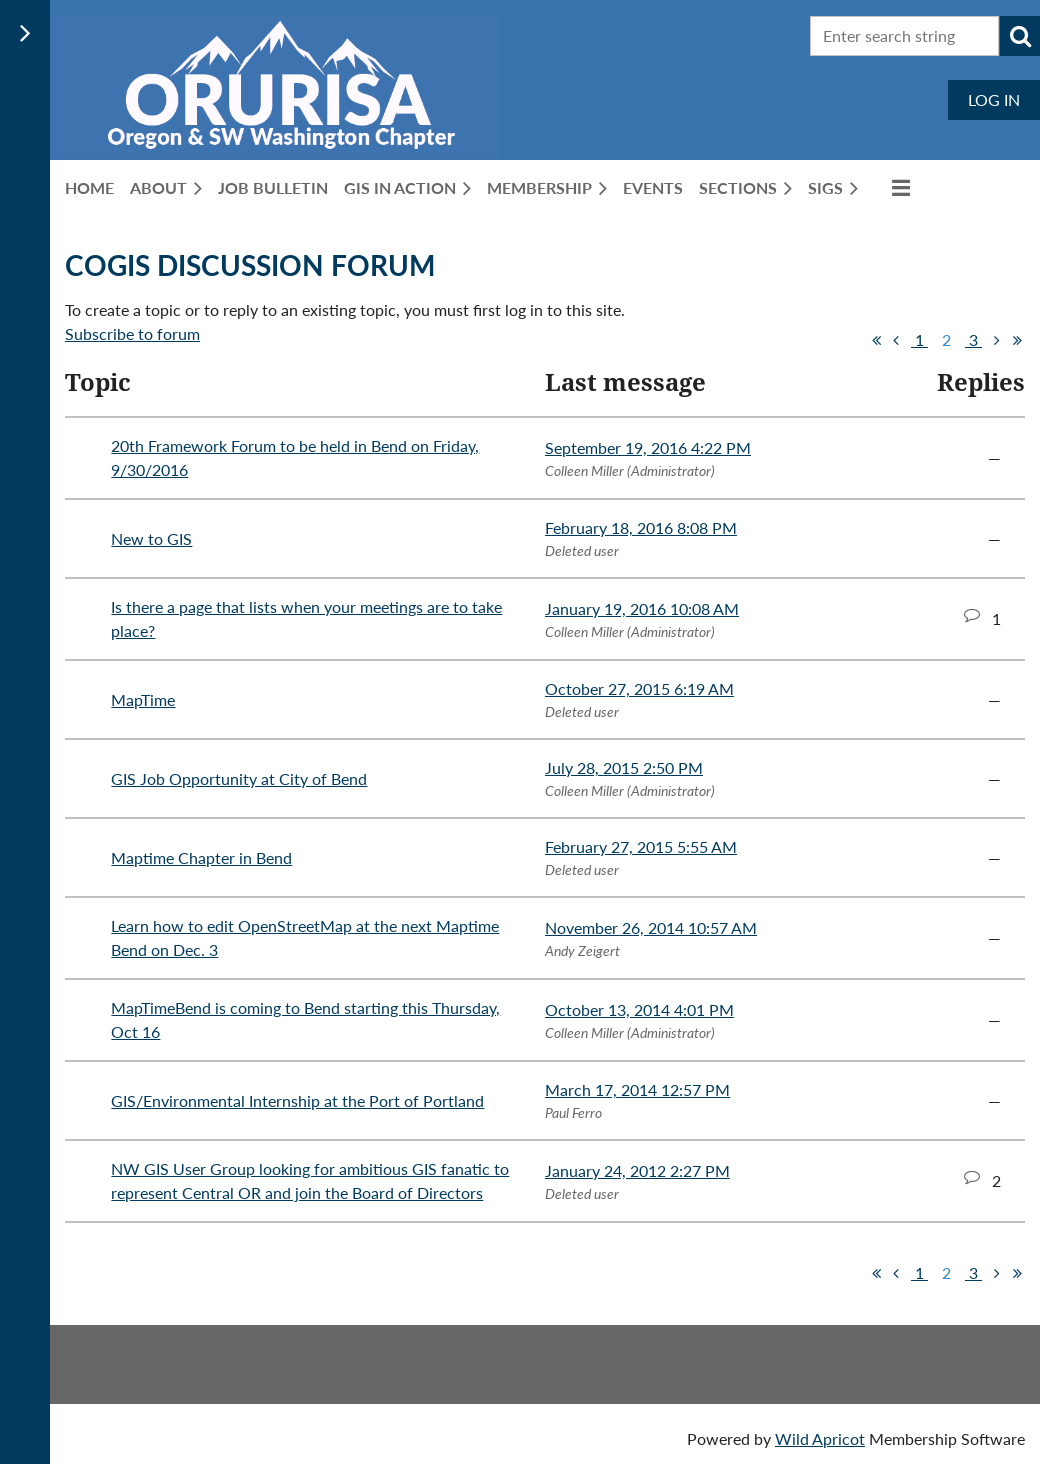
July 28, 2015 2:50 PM (624, 767)
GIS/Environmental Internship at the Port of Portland (297, 1100)
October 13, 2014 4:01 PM (639, 1009)
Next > (997, 340)
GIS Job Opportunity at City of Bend (239, 778)
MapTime (143, 699)
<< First (876, 340)
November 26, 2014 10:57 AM (651, 927)
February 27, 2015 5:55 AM (641, 846)
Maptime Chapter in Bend (201, 857)
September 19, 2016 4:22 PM (648, 447)
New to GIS (151, 538)
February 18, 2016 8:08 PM (641, 527)
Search (1020, 36)
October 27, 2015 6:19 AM (639, 688)
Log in (994, 99)
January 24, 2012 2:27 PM (637, 1170)
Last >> (1017, 340)
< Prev (896, 340)
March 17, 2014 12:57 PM (637, 1089)
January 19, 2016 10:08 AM (642, 608)
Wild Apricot (820, 1438)
